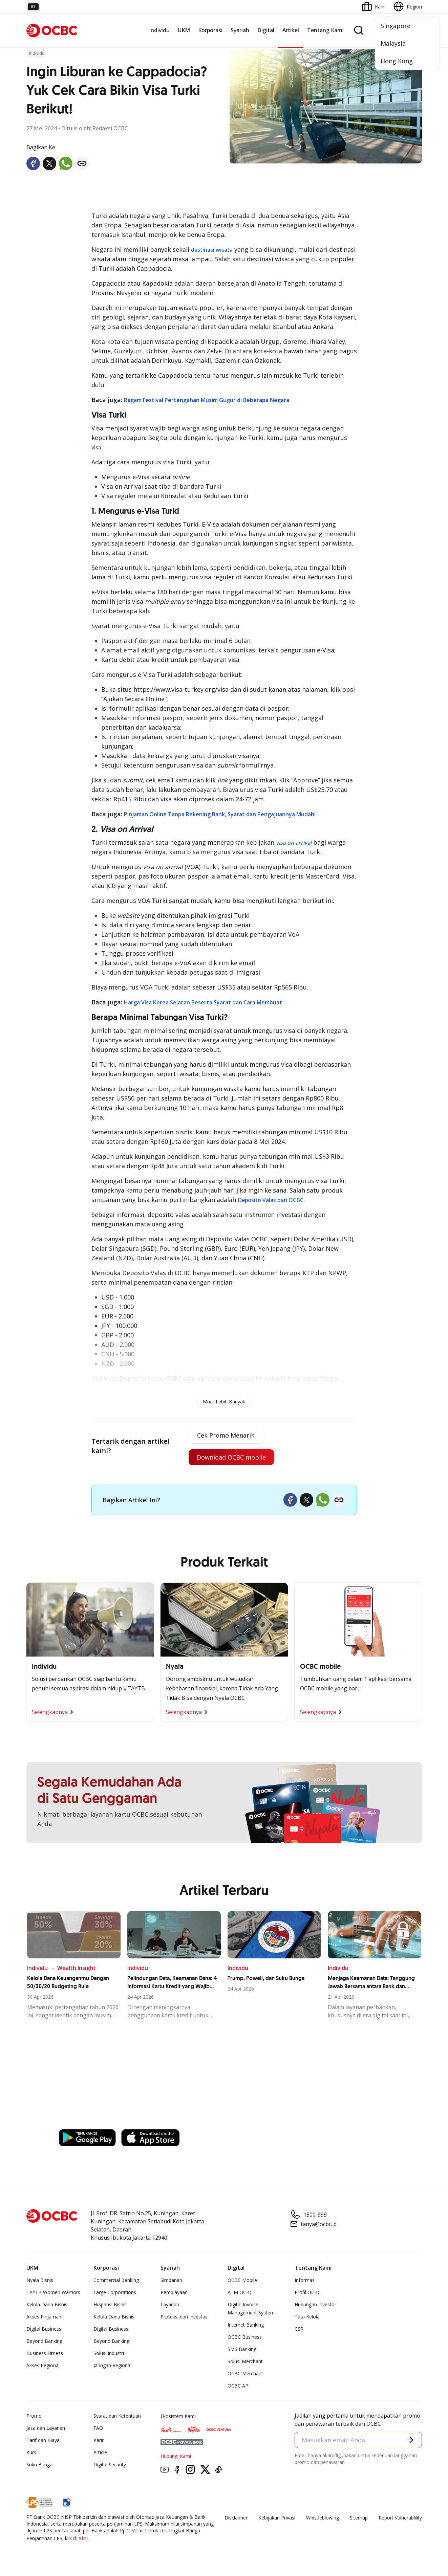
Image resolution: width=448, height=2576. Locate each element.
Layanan (170, 2304)
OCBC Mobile (242, 2280)
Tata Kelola (307, 2316)
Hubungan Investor (315, 2304)
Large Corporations (114, 2292)
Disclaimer (236, 2517)
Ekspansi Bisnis (110, 2304)
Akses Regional (43, 2365)
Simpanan (171, 2280)
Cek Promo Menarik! (226, 1435)
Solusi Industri (108, 2353)
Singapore (395, 26)
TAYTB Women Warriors (53, 2292)
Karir (98, 2440)
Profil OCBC (308, 2292)
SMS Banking (242, 2349)
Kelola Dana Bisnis (46, 2304)
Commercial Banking (116, 2280)
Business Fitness (44, 2353)
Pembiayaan (174, 2292)
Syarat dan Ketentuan (117, 2416)
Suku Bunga (39, 2464)
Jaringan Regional (112, 2365)
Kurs (31, 2452)
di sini (80, 2538)
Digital (265, 30)
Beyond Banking (44, 2341)
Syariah (240, 30)
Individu (159, 30)
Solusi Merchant (245, 2361)
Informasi (305, 2280)
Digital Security (109, 2464)
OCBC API (239, 2385)
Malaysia (393, 43)
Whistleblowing (322, 2517)
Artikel (290, 30)
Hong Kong (397, 61)
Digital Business (43, 2329)
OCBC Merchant (245, 2373)
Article (100, 2452)
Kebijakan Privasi (276, 2517)
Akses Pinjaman (43, 2316)
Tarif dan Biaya (43, 2440)
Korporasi (210, 30)
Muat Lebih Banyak (224, 1401)
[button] (410, 2440)
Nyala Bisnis (39, 2280)
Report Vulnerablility (400, 2517)
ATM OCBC (240, 2292)
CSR (299, 2329)
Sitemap (359, 2517)
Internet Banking (246, 2325)
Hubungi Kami (176, 2456)
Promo (34, 2416)
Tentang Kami (325, 30)
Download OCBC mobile (231, 1457)
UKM (184, 30)
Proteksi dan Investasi (185, 2316)
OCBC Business (245, 2337)
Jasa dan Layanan (45, 2428)
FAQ (98, 2428)
